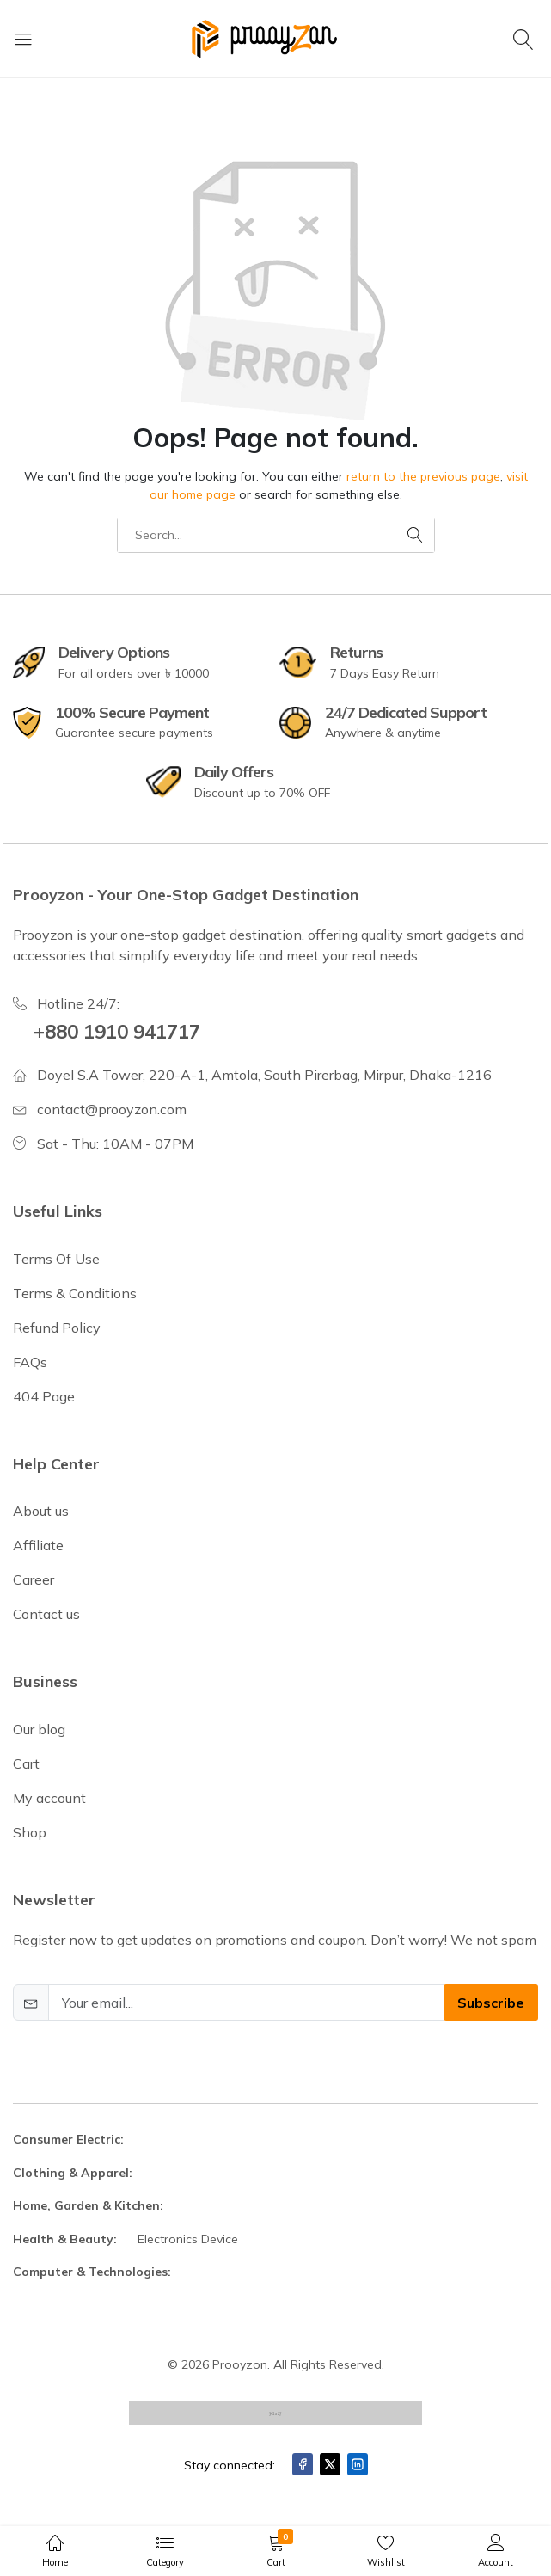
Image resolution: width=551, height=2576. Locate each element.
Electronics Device (188, 2239)
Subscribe (490, 2002)
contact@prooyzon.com (112, 1109)
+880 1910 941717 (117, 1032)
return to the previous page (423, 476)
